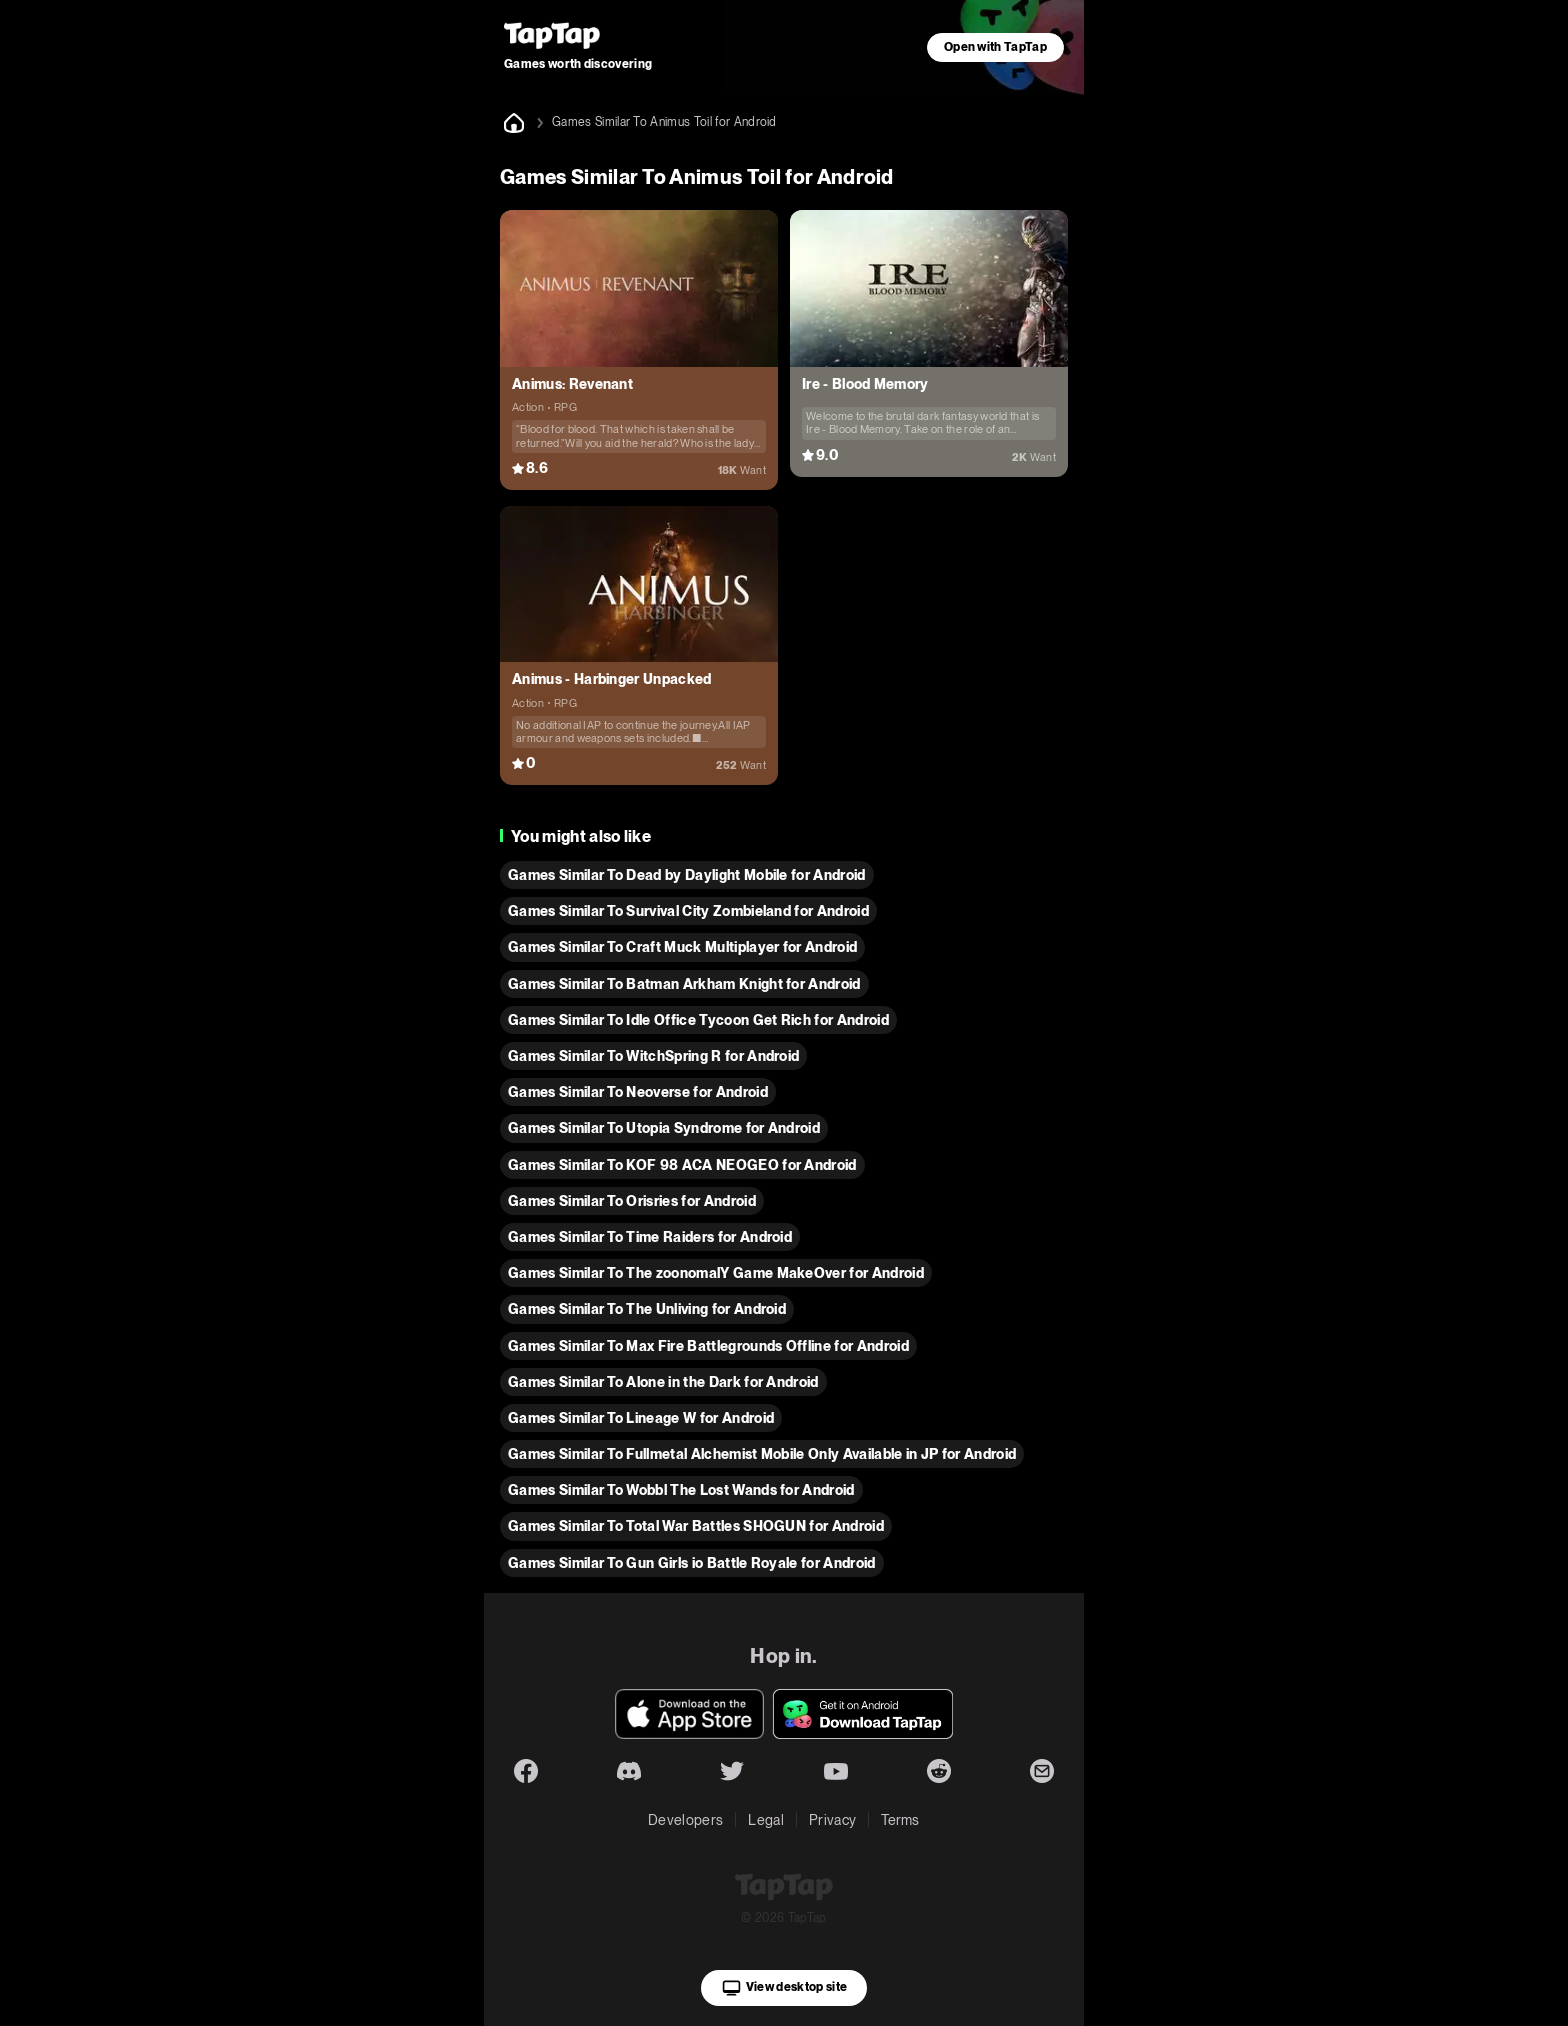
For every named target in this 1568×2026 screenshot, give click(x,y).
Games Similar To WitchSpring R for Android (653, 1056)
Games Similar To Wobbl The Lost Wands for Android (681, 1490)
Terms (900, 1820)
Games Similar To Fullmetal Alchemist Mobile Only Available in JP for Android (762, 1454)
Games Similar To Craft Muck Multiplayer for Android (682, 947)
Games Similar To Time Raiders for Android (650, 1237)
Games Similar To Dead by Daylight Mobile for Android (687, 875)
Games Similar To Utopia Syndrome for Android (664, 1128)
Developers (685, 1820)
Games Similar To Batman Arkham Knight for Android (684, 984)
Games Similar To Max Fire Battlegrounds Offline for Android (708, 1346)
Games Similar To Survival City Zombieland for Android (688, 911)
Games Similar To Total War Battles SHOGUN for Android (696, 1526)
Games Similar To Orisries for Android (632, 1201)
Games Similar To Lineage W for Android (641, 1418)
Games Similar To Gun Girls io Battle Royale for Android (692, 1563)
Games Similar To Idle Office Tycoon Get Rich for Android (698, 1020)
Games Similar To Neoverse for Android (638, 1092)
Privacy (832, 1820)
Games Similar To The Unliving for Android (647, 1309)
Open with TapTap (995, 47)
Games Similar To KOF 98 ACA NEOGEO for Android (682, 1165)
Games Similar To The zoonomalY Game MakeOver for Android (716, 1273)
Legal (766, 1820)
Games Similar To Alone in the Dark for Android (663, 1382)
